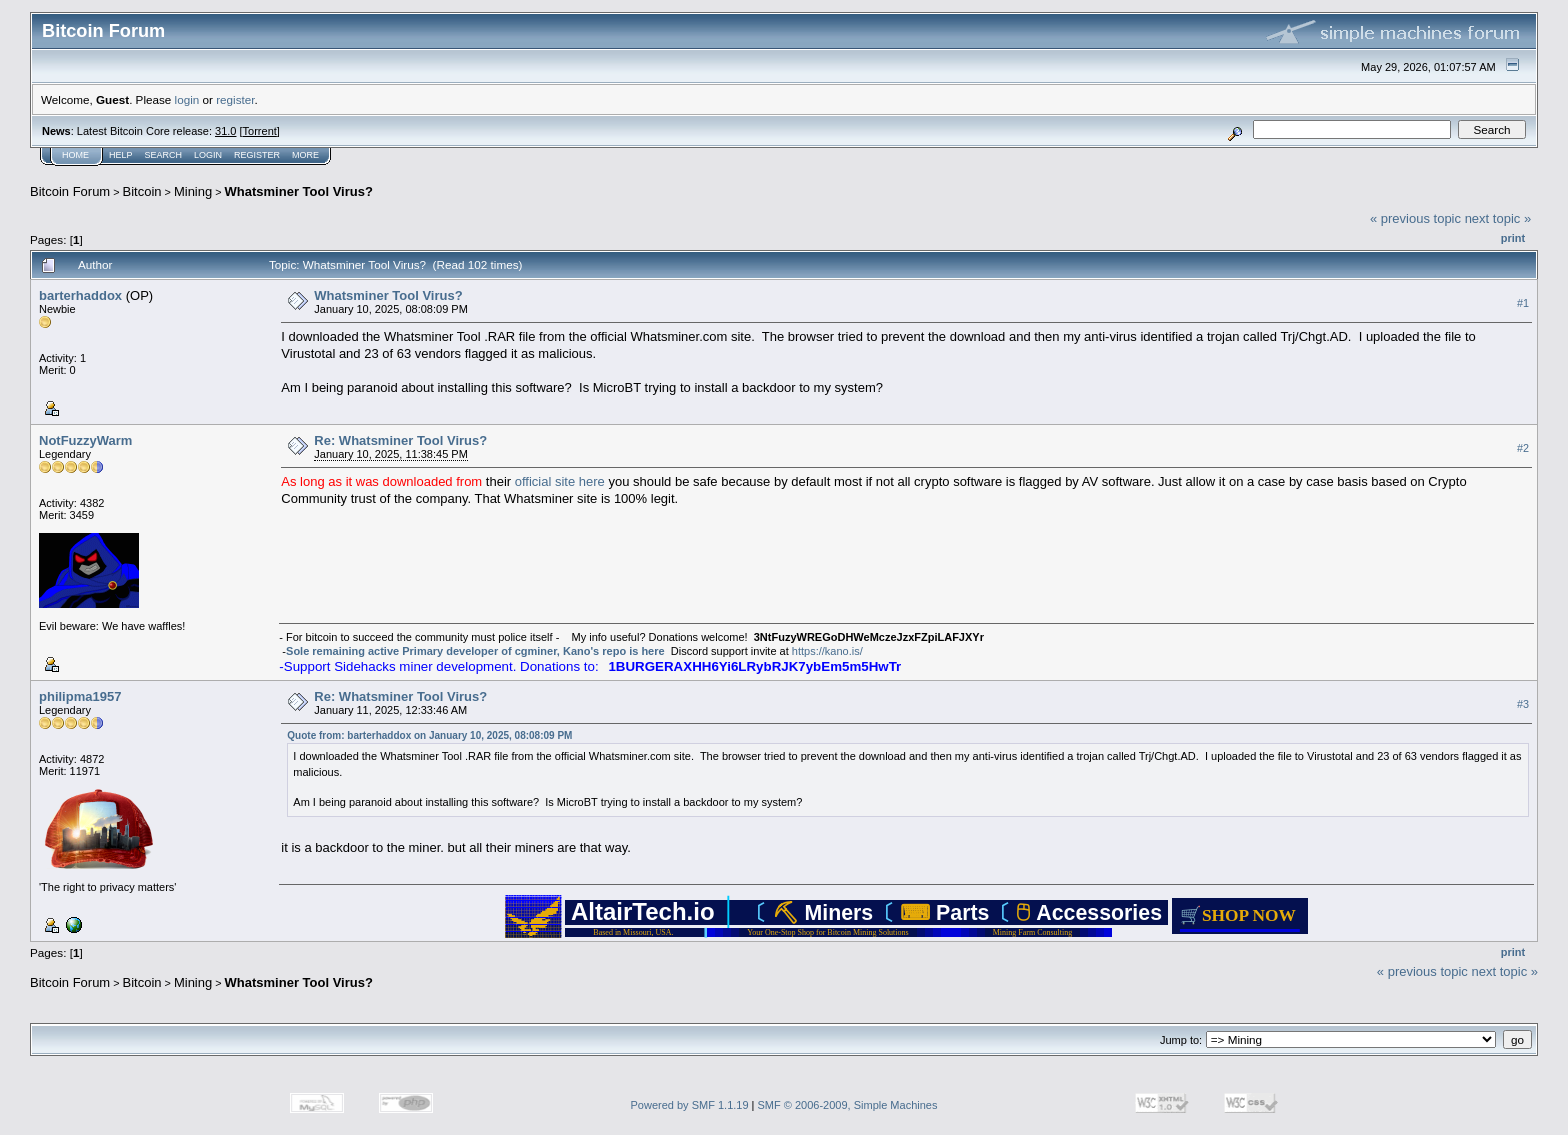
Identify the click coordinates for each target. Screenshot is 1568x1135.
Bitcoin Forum (70, 191)
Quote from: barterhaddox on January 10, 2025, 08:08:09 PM (429, 735)
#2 (1523, 448)
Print (1513, 238)
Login (208, 155)
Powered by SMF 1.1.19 (690, 1105)
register (235, 99)
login (187, 99)
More (305, 155)
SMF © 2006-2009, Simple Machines (848, 1105)
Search (164, 155)
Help (121, 155)
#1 (1523, 303)
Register (257, 155)
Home (75, 155)
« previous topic (1415, 218)
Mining (193, 191)
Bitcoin (142, 191)
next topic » (1498, 218)
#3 (1523, 704)
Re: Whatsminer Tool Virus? (400, 440)
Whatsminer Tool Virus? (299, 191)
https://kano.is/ (827, 651)
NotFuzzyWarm (85, 440)
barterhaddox (80, 295)
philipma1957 (80, 696)
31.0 (225, 131)
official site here (560, 481)
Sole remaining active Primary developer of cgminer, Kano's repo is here (475, 651)
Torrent (260, 131)
